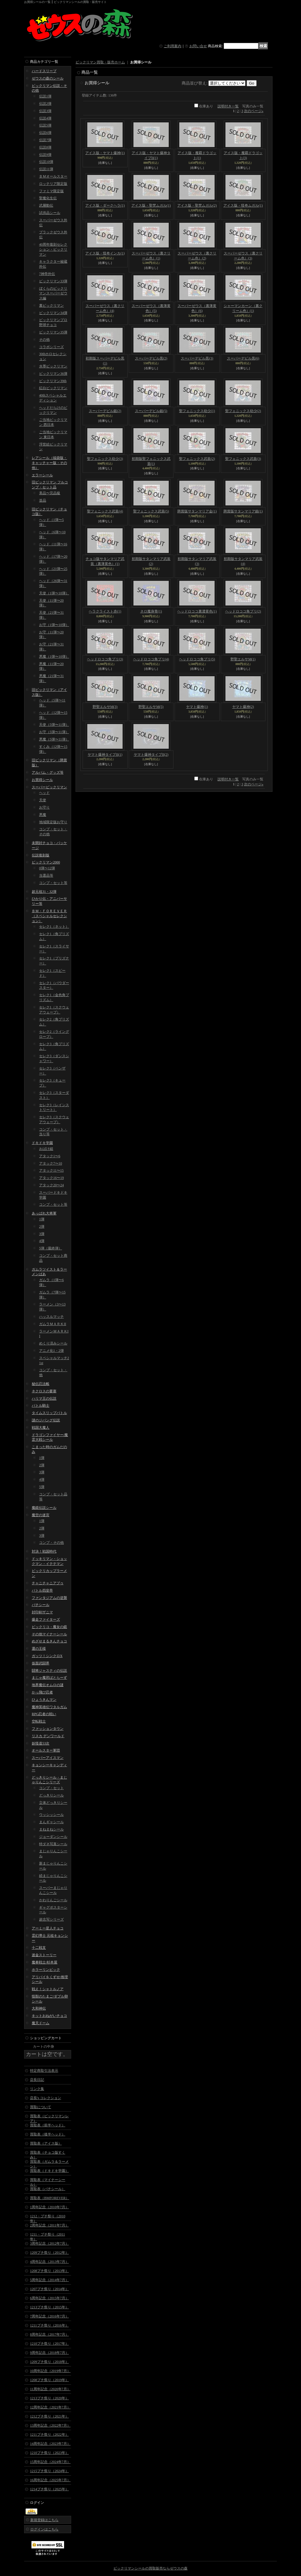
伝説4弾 (45, 118)
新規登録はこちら (44, 2520)
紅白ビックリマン (53, 388)
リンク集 (37, 2089)
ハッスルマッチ (51, 1317)
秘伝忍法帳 (40, 1384)
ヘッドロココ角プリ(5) (197, 659)
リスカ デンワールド (48, 1736)
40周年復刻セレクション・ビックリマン (53, 249)
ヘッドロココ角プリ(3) (105, 659)
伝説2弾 (45, 104)
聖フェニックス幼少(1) (197, 411)
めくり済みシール (53, 1343)
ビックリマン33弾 (53, 281)
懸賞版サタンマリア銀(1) (243, 511)
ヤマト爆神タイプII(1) (105, 755)
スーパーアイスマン (47, 1758)
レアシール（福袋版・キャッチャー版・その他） (49, 463)
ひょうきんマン (44, 1700)
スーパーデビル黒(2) (151, 358)
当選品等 (46, 875)
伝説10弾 (46, 162)
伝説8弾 (45, 147)
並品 (42, 500)
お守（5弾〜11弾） (54, 732)
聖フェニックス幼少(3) (105, 459)
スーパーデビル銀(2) (105, 411)
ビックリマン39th (52, 381)
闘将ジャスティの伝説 (49, 1671)
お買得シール (42, 780)
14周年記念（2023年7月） (50, 2444)
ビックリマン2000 (46, 862)
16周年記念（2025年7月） (50, 2480)
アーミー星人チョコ (47, 1928)
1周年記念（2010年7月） (49, 2207)
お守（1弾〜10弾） (54, 625)
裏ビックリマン (51, 305)
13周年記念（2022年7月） (50, 2425)
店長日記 (37, 2080)
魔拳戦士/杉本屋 (44, 1962)
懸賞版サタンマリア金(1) (197, 511)
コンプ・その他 (51, 1543)
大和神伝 (39, 2008)
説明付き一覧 (228, 106)
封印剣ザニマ (42, 1612)
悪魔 (42, 815)
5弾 (41, 1487)
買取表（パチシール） (47, 2189)
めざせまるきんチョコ (49, 1641)
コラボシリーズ (51, 347)
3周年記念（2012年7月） (49, 2243)
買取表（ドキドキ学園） (49, 2171)
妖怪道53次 (40, 1743)
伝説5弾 (45, 125)
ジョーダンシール (53, 1837)
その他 (44, 340)
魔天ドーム (40, 2023)
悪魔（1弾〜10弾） (54, 656)
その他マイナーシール (49, 1634)
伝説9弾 (45, 155)
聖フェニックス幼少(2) (243, 411)
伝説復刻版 (40, 855)
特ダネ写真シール (53, 1844)
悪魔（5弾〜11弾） (54, 739)
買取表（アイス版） (46, 2143)
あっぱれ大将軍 (44, 1213)
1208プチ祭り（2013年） (49, 2271)
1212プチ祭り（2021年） (49, 2416)
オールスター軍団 (46, 1750)
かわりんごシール (53, 1900)
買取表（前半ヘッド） (47, 2125)
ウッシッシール (51, 1815)
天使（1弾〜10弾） (54, 593)
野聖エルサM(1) (242, 659)
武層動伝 (46, 205)
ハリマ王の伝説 (44, 1398)
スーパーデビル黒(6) (243, 358)
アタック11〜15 (51, 1170)
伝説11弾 (46, 169)
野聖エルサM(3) (105, 707)
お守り (44, 807)
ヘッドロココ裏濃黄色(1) (197, 611)
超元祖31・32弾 (44, 892)
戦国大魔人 (40, 1428)
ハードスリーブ (44, 71)
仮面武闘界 (40, 1663)
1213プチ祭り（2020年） (49, 2398)
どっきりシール (51, 1795)
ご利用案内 (172, 46)
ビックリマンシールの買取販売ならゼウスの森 (150, 2568)
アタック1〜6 (49, 1156)
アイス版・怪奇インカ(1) (105, 253)
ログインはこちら (44, 2529)
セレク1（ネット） (54, 927)
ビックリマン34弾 (53, 313)
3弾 (41, 1234)
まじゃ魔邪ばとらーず (49, 1678)
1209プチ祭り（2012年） (49, 2253)
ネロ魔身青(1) (151, 611)
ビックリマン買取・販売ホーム (100, 62)
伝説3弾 (45, 111)
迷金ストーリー (44, 1955)
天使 (42, 800)
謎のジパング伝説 (46, 1420)
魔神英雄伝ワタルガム (49, 1707)
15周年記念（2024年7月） (50, 2462)
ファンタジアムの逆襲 (49, 1598)
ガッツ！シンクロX (47, 1656)
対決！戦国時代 (44, 1551)
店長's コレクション (45, 2098)
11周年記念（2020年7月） (50, 2389)
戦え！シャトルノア (47, 1989)
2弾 (41, 1226)
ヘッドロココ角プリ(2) (243, 611)
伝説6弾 (45, 133)
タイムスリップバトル (49, 1413)
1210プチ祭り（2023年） (49, 2453)
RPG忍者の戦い (44, 1714)
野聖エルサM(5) (150, 707)
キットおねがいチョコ (49, 2016)
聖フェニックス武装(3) (243, 459)
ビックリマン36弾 (53, 374)
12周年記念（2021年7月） (50, 2407)
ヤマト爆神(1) (197, 707)
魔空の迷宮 (40, 1515)
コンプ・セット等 (53, 883)
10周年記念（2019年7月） (50, 2371)
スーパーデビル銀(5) (151, 411)
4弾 (41, 1241)
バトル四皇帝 (42, 1590)
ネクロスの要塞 (44, 1391)
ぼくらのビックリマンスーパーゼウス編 (53, 293)
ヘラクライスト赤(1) (105, 611)
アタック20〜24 (51, 1185)
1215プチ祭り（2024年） (49, 2471)
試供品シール (49, 213)
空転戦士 (39, 1721)
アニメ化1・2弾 (51, 1351)
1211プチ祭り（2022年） (49, 2434)
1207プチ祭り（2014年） (49, 2289)
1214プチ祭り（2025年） (49, 2489)
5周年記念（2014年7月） (49, 2280)
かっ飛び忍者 (42, 1692)
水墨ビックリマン (53, 366)
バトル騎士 (40, 1405)
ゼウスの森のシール (47, 78)
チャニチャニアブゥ (47, 1583)
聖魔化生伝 (48, 198)
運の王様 (39, 1649)
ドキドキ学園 (42, 1143)
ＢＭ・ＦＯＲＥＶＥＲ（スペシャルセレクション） (49, 916)
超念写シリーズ (51, 1919)
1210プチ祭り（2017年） (49, 2343)
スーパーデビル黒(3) (197, 358)
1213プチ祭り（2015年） (49, 2307)
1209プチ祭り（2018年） (49, 2362)
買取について (40, 2107)
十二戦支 (39, 1948)
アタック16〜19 (51, 1178)
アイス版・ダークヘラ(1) (105, 205)
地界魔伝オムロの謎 (47, 1685)
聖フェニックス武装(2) (197, 459)
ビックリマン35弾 (53, 332)
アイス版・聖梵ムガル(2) (197, 205)
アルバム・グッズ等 (47, 772)
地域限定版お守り (53, 822)
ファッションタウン (47, 1729)
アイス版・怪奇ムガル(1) (243, 205)
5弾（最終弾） (50, 1248)
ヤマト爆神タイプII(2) (151, 755)
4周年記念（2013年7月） (49, 2262)
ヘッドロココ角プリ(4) (151, 659)
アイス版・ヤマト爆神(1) (105, 153)
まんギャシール (51, 1822)
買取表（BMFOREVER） (49, 2198)
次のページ (253, 111)
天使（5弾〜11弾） (54, 725)
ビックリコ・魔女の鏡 (49, 1627)
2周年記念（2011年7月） (49, 2225)
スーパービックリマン (49, 787)
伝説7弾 (45, 140)
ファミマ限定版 (51, 191)
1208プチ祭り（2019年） (49, 2380)
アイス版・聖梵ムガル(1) (151, 205)
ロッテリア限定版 (53, 184)
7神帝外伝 (47, 274)
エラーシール (42, 475)
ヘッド (44, 793)
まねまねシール (51, 1829)
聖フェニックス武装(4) (105, 511)
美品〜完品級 (49, 493)
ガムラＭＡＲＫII (52, 1324)
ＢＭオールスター (53, 176)
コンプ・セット (51, 1788)
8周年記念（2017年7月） (49, 2334)
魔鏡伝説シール (44, 1508)
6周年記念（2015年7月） (49, 2298)
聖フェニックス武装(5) (151, 511)
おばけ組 (46, 1149)
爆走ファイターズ (46, 1619)
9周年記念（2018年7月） (49, 2353)
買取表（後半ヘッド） (47, 2134)
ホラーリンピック (46, 1970)
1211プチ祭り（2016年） (49, 2325)
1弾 (41, 1219)
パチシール (40, 1605)
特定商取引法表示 (44, 2071)
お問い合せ (198, 46)
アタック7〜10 (50, 1163)
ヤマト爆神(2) (243, 707)
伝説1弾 (45, 96)
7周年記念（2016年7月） (49, 2316)
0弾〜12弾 (47, 868)
